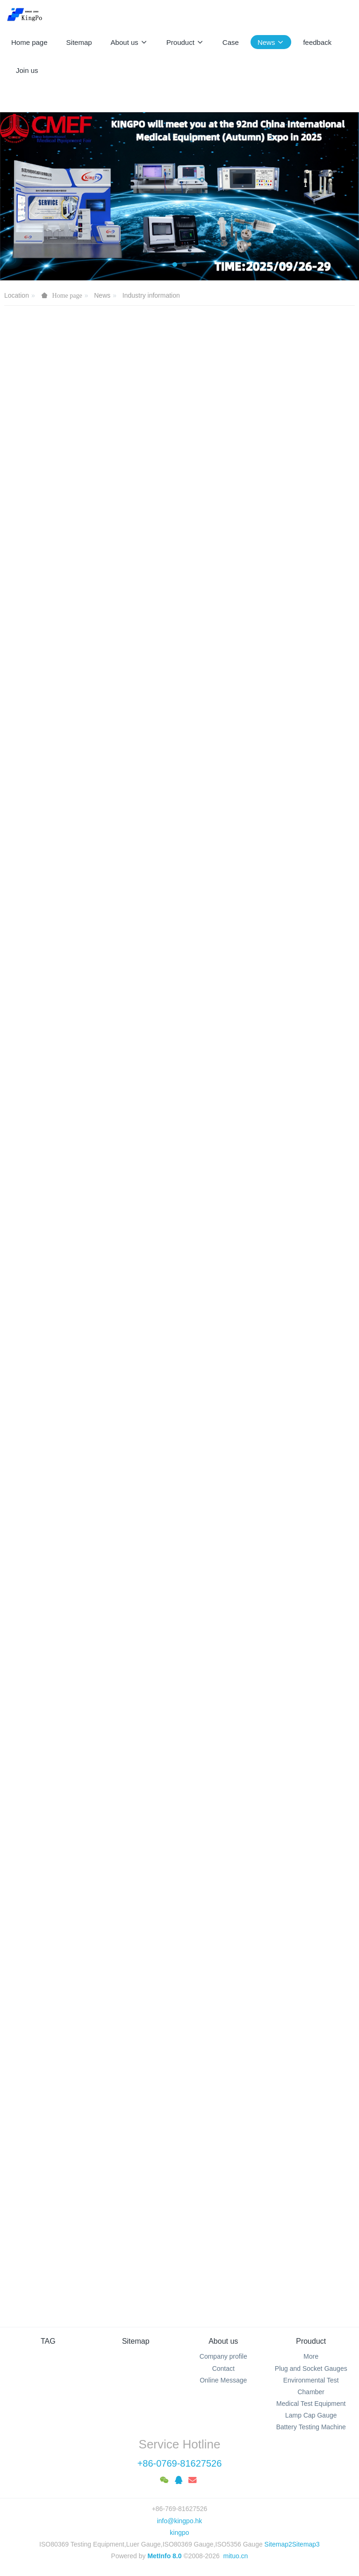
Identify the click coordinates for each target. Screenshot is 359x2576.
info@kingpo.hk (179, 2521)
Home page (29, 42)
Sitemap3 (306, 2544)
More (310, 2356)
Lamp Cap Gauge (311, 2415)
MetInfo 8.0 (164, 2556)
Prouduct (311, 2341)
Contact (223, 2368)
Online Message (223, 2380)
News (102, 295)
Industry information (151, 295)
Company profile (223, 2356)
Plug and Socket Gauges (311, 2368)
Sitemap (136, 2341)
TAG (48, 2341)
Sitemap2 (278, 2544)
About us (223, 2341)
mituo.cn (235, 2556)
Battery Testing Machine (311, 2427)
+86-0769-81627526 (179, 2463)
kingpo (179, 2532)
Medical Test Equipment (310, 2403)
